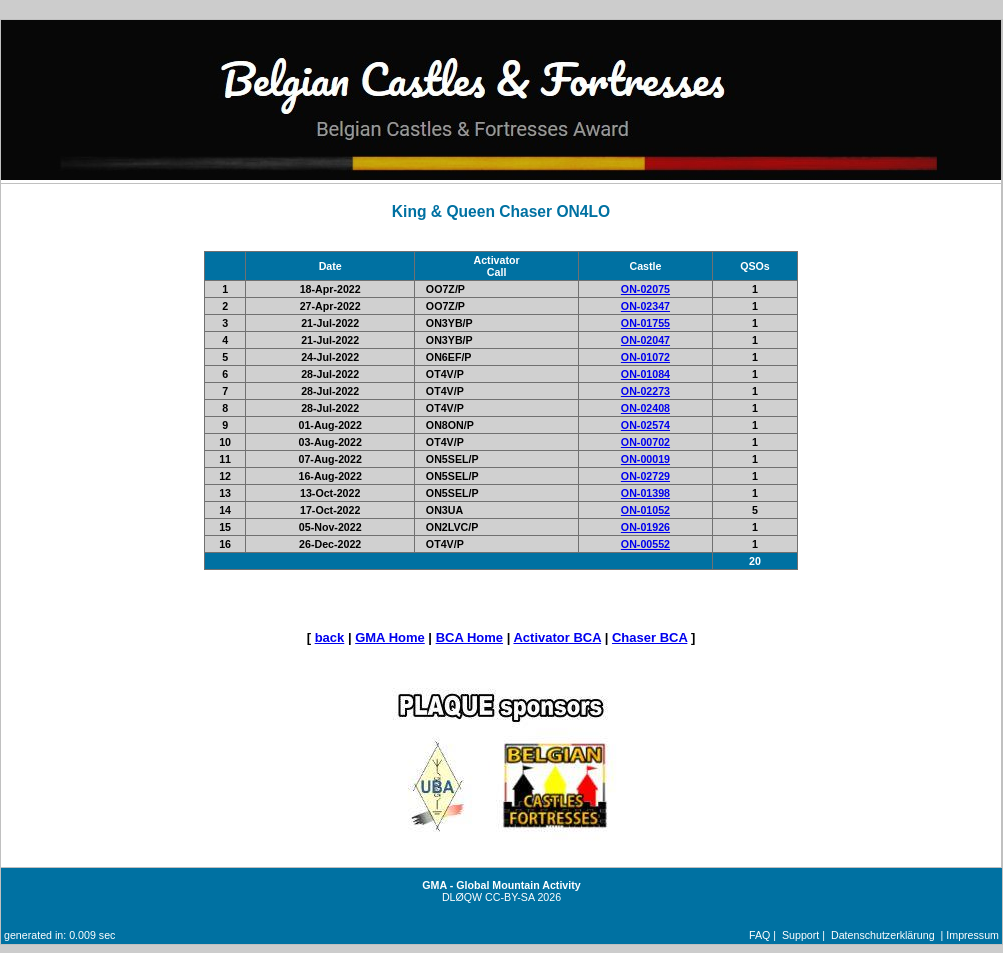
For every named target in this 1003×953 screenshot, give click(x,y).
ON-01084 (645, 374)
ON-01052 (645, 510)
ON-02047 (645, 340)
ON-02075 (645, 289)
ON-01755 (645, 323)
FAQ (759, 935)
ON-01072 (645, 357)
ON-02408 (645, 408)
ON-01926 (645, 527)
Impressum (972, 935)
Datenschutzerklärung (883, 935)
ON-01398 (645, 493)
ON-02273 (645, 391)
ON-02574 (645, 425)
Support (800, 935)
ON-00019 (645, 459)
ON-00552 (645, 544)
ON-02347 (645, 306)
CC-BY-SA (509, 897)
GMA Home (390, 637)
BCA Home (469, 637)
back (330, 637)
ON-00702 (645, 442)
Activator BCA (557, 637)
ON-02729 (645, 476)
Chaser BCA (649, 637)
